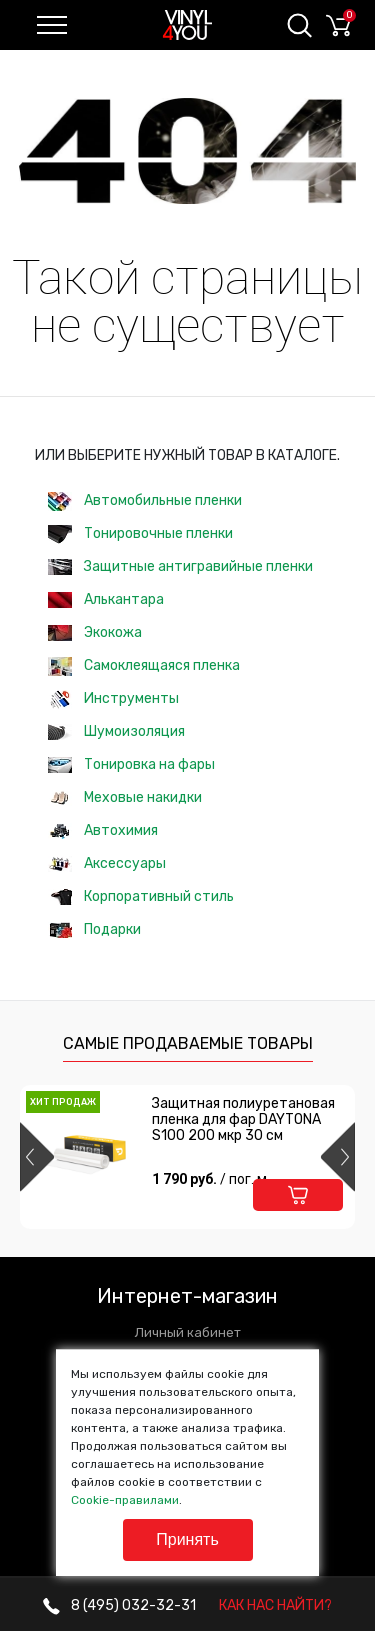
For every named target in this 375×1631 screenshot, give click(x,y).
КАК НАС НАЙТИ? (275, 1605)
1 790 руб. (211, 1179)
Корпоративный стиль (141, 896)
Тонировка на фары (131, 764)
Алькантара (106, 599)
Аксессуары (107, 863)
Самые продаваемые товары (188, 1043)
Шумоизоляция (116, 731)
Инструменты (113, 699)
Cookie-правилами (125, 1500)
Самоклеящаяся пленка (144, 666)
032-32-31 (119, 1605)
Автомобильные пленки (145, 501)
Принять (187, 1539)
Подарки (94, 929)
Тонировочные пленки (140, 534)
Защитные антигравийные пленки (180, 566)
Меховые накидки (125, 797)
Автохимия (103, 830)
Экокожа (95, 632)
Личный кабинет (188, 1332)
